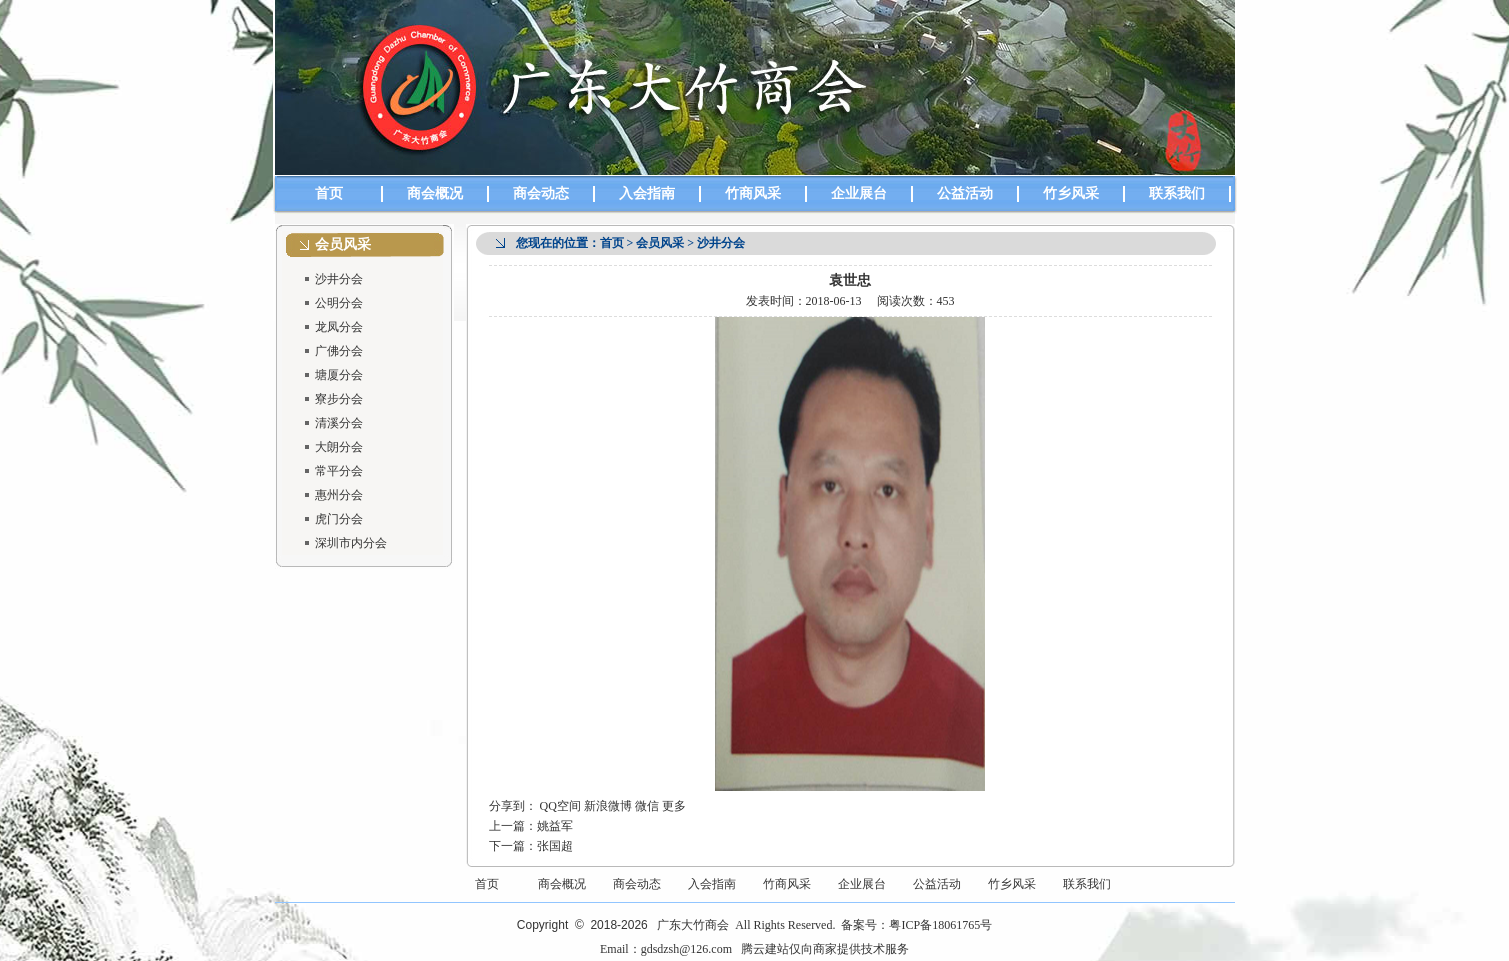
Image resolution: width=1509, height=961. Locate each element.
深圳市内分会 (351, 543)
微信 (647, 806)
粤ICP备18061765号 (940, 925)
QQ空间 (560, 806)
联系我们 (1177, 193)
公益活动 (965, 193)
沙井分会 (339, 279)
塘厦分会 (339, 375)
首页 (329, 193)
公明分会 (339, 303)
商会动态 (541, 193)
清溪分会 (339, 423)
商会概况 (435, 193)
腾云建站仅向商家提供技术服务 (825, 949)
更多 (674, 806)
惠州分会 (339, 495)
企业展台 (859, 193)
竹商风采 (753, 193)
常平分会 (339, 471)
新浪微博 (608, 806)
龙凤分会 (339, 327)
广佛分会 (339, 351)
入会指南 (647, 193)
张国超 (555, 846)
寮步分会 (339, 399)
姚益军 (555, 826)
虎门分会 (339, 519)
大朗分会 (339, 447)
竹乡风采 (1071, 193)
